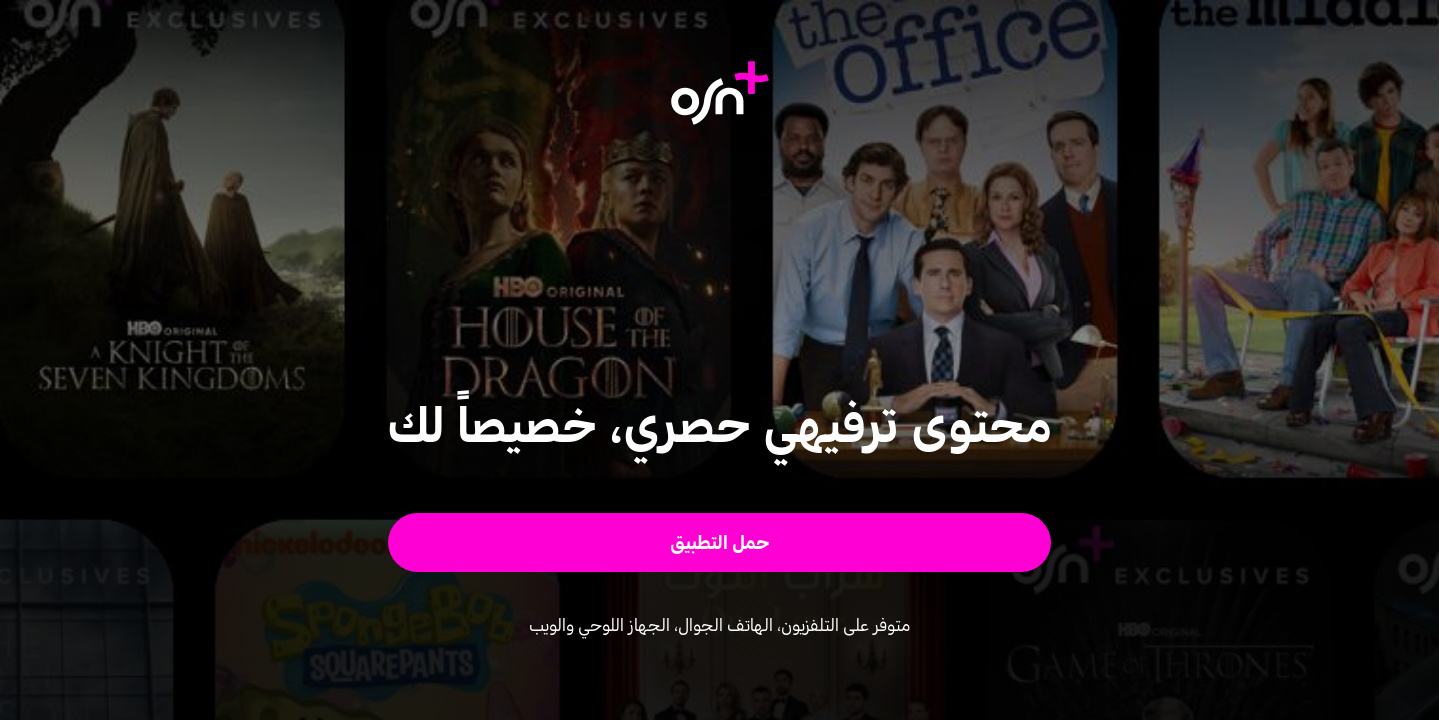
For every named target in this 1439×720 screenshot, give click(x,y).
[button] (719, 542)
